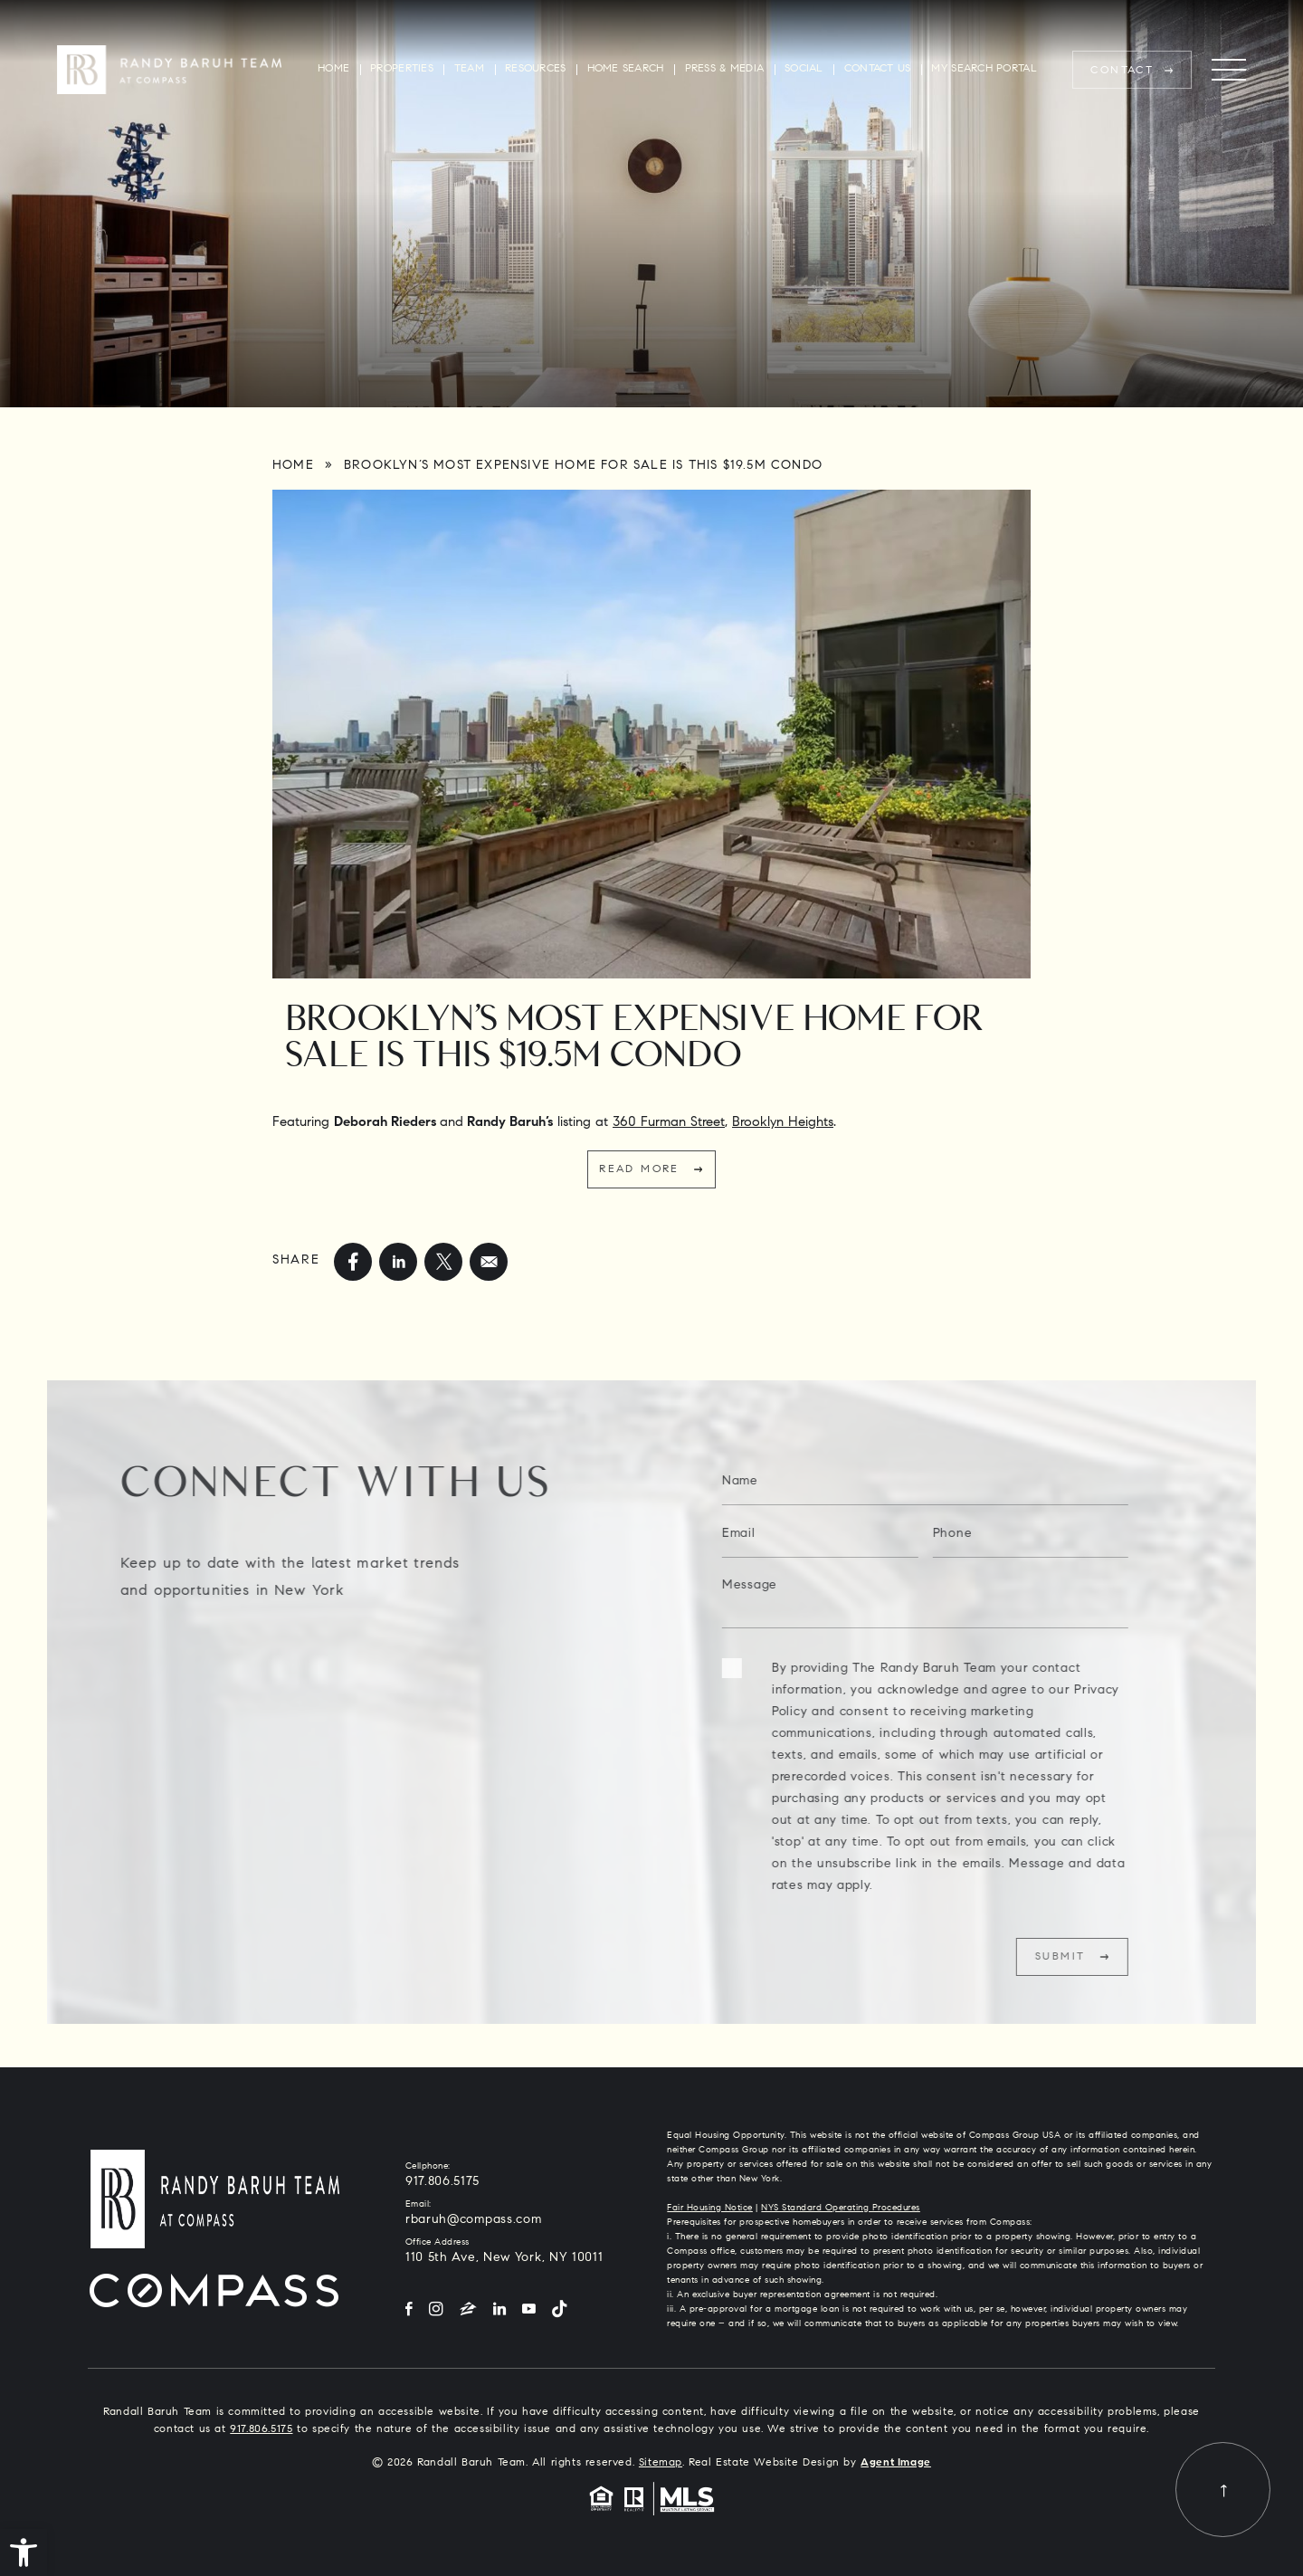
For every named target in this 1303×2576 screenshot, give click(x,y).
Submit (1099, 1956)
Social (804, 69)
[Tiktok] (559, 2310)
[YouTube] (529, 2310)
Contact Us (877, 69)
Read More (639, 1169)
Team (469, 69)
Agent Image (896, 2462)
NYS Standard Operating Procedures (840, 2208)
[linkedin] (398, 1262)
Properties (401, 69)
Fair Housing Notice (710, 2208)
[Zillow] (468, 2310)
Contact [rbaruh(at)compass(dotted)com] (1122, 70)
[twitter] (443, 1262)
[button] (23, 2552)
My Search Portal (983, 69)
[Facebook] (409, 2310)
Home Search (625, 69)
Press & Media (725, 69)
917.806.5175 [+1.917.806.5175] (442, 2182)
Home (333, 69)
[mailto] (489, 1262)
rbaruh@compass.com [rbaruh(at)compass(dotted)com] (473, 2220)
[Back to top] (1222, 2489)
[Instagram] (436, 2310)
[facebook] (353, 1262)
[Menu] (1229, 70)
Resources (535, 69)
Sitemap (660, 2462)
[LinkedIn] (499, 2310)
